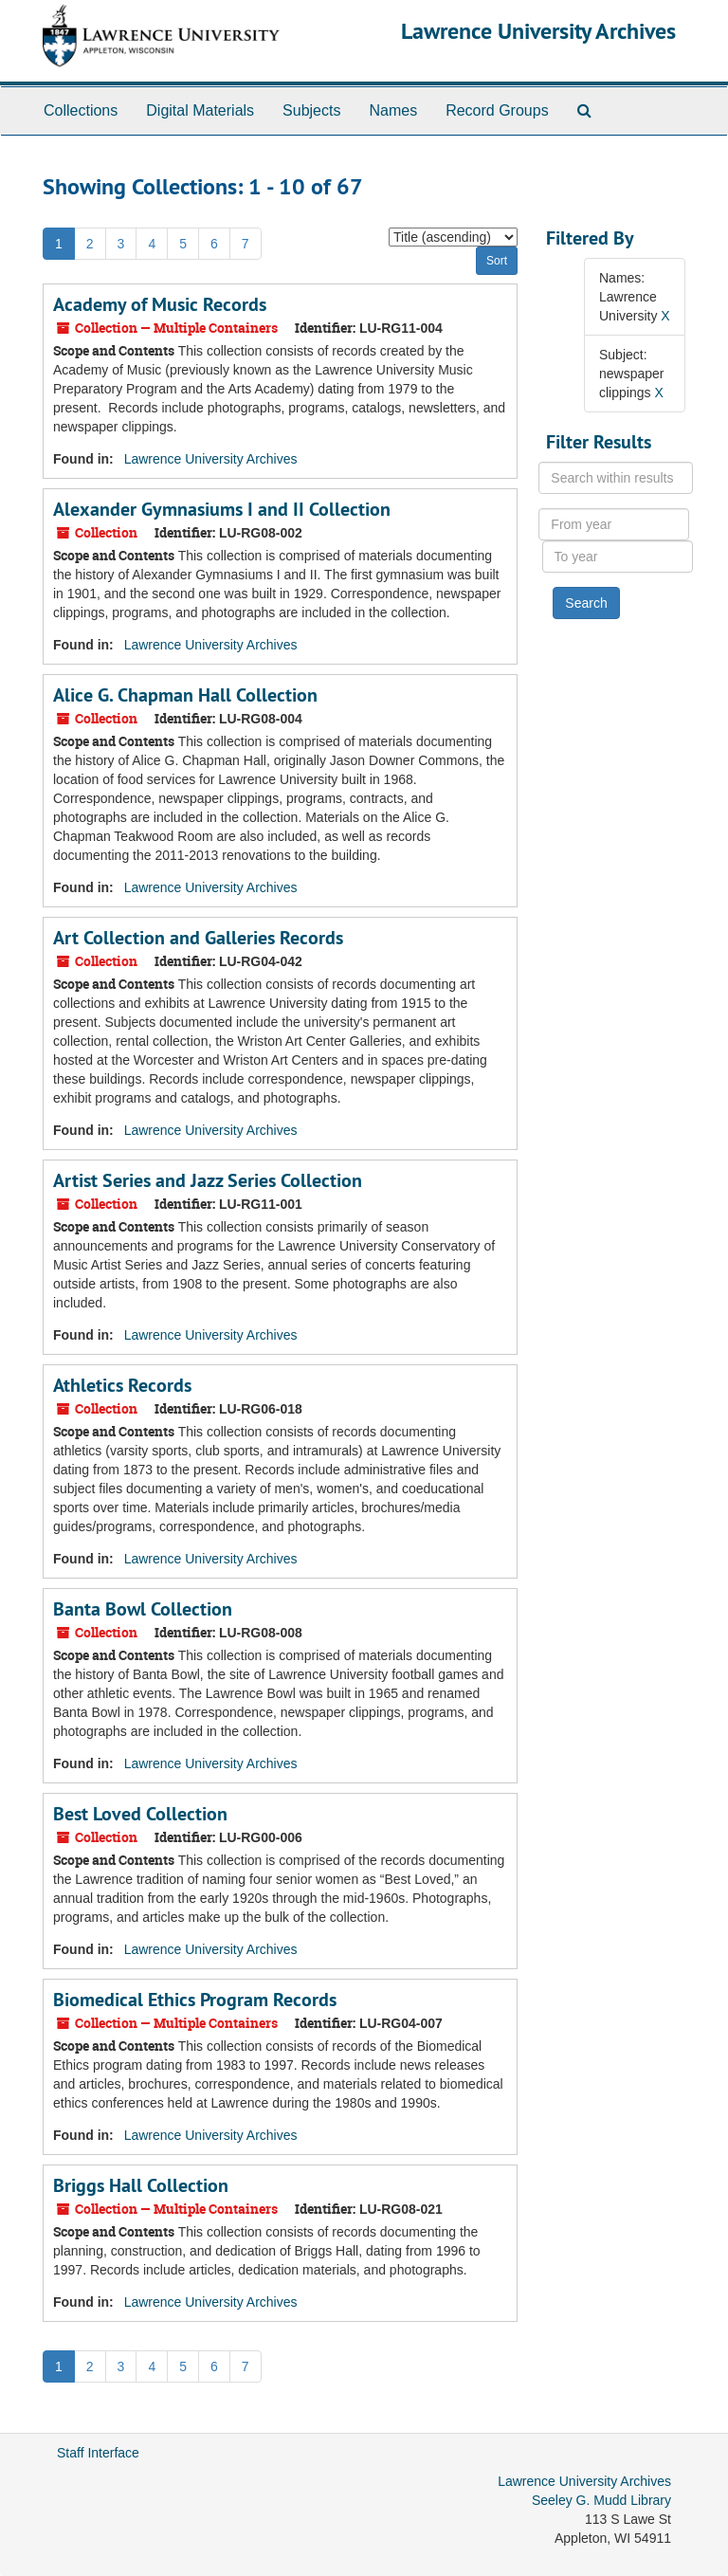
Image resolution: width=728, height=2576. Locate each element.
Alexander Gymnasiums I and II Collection (222, 509)
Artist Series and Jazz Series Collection (207, 1180)
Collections (81, 110)
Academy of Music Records (159, 304)
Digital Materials (200, 110)
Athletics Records (122, 1385)
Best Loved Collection (140, 1813)
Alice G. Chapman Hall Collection (185, 695)
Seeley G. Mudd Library (601, 2500)
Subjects (311, 110)
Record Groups (497, 110)
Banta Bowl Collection (142, 1609)
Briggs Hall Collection (140, 2185)
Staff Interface (98, 2452)
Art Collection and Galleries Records (198, 937)
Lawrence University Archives (538, 31)
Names (393, 110)
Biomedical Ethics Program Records (195, 1999)
